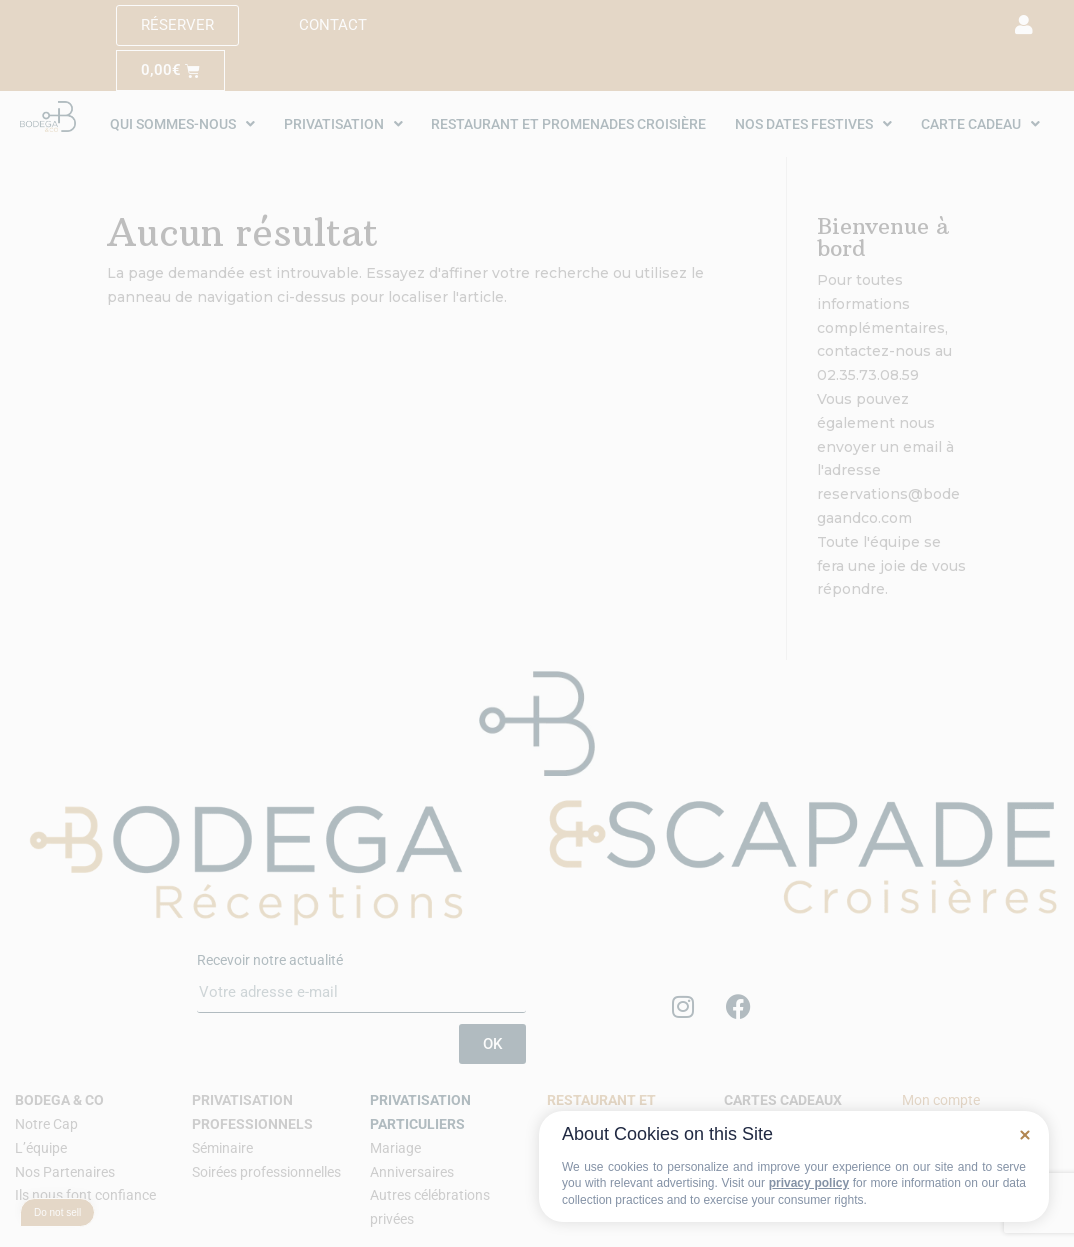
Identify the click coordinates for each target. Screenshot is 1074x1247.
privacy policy (809, 1183)
